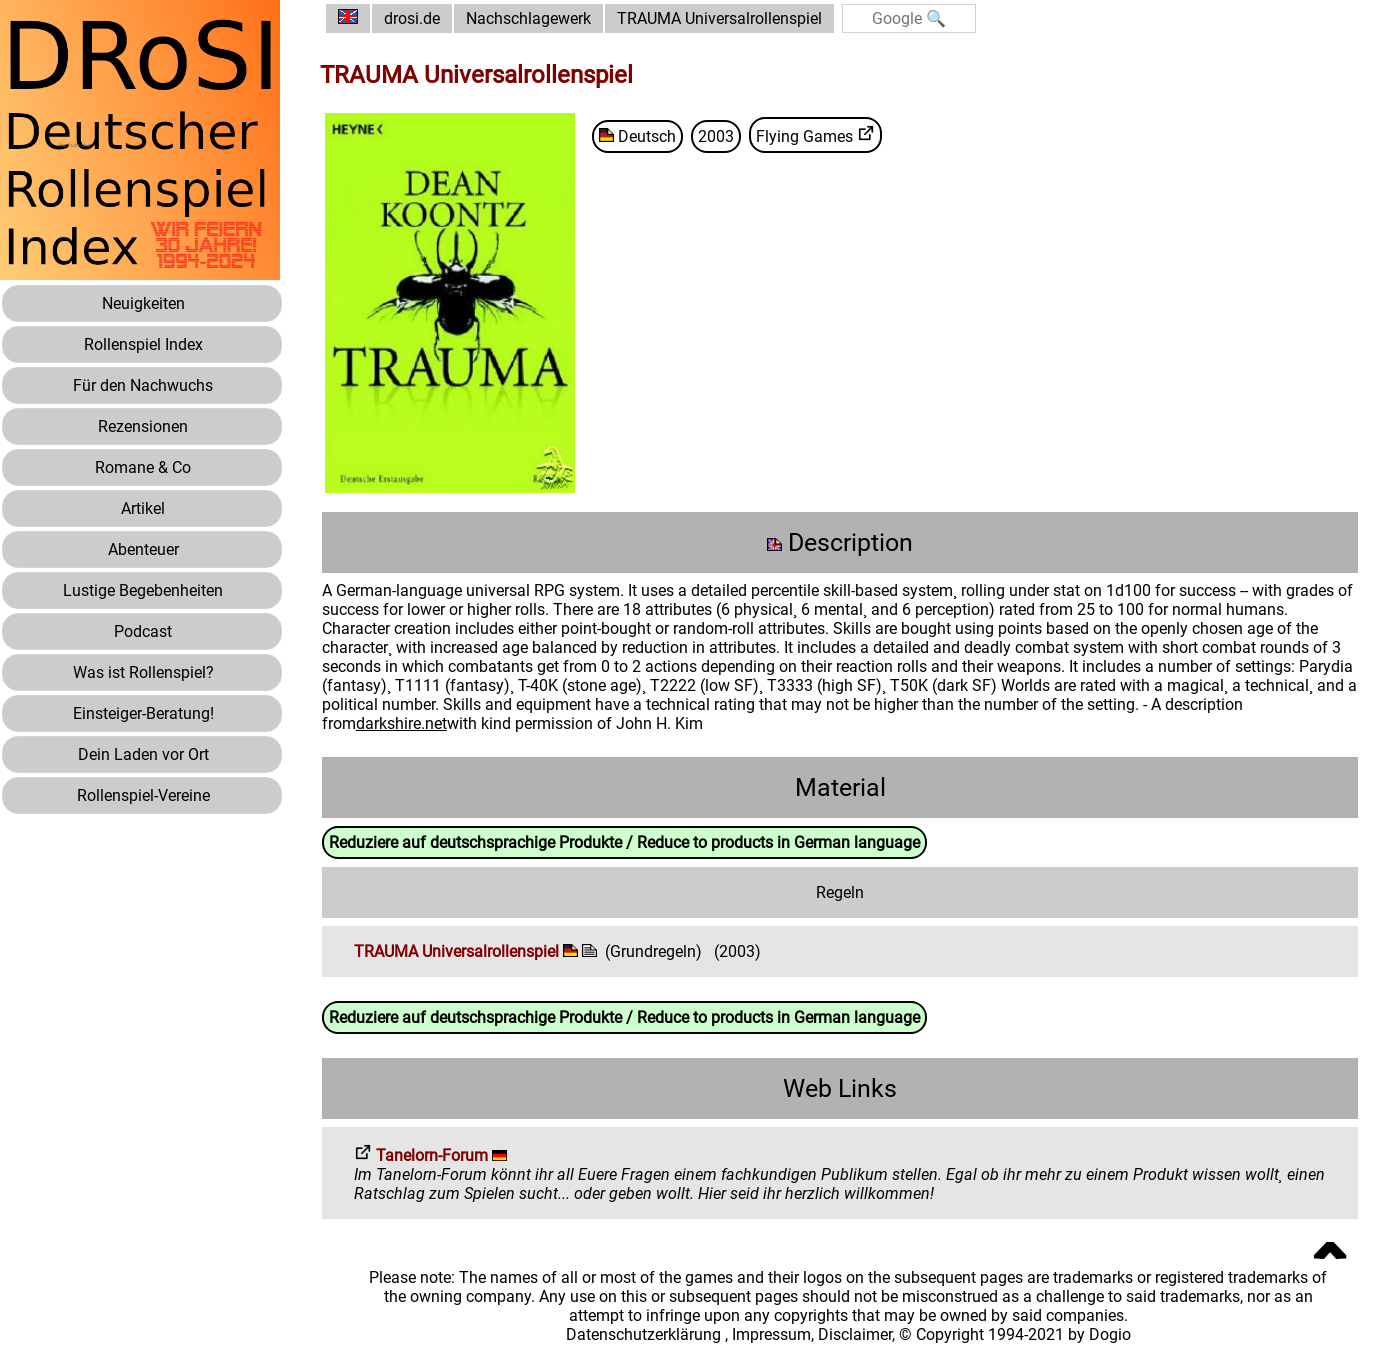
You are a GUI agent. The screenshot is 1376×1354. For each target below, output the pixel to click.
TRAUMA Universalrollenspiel (719, 18)
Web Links (840, 1088)
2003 (716, 136)
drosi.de (412, 18)
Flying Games (815, 135)
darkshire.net (401, 723)
